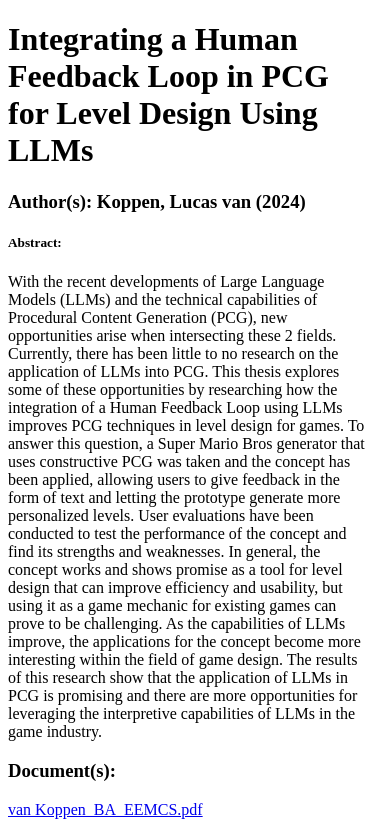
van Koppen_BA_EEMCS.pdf (105, 809)
